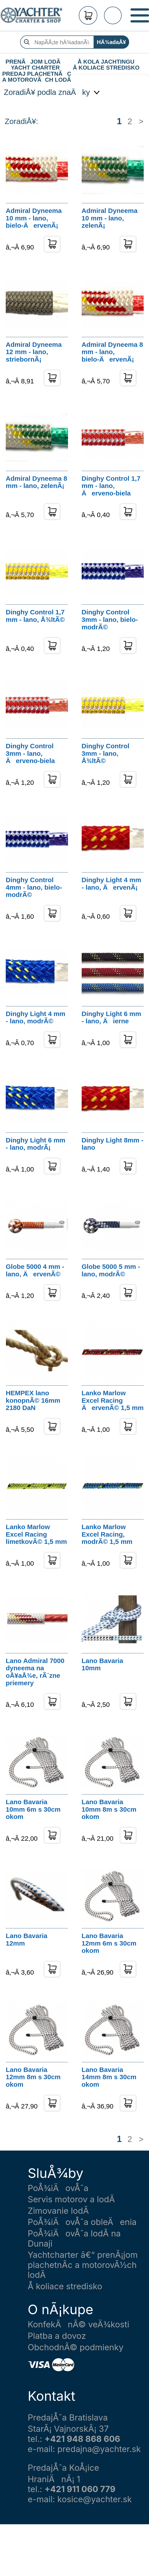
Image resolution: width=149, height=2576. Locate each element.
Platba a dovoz (57, 2336)
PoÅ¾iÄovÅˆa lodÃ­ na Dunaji (74, 2239)
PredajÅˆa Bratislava (68, 2418)
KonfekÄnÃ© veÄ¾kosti (78, 2324)
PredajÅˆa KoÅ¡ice (63, 2468)
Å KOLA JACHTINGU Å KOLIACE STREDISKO (106, 61)
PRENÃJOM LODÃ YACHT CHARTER (35, 61)
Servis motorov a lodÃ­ (71, 2199)
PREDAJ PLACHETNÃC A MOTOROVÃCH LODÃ (36, 74)
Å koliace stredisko (65, 2286)
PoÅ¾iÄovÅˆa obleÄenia (82, 2222)
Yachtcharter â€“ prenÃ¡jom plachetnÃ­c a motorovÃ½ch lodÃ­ (83, 2265)
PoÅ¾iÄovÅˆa (58, 2188)
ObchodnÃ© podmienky (76, 2347)
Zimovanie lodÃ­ (58, 2211)
